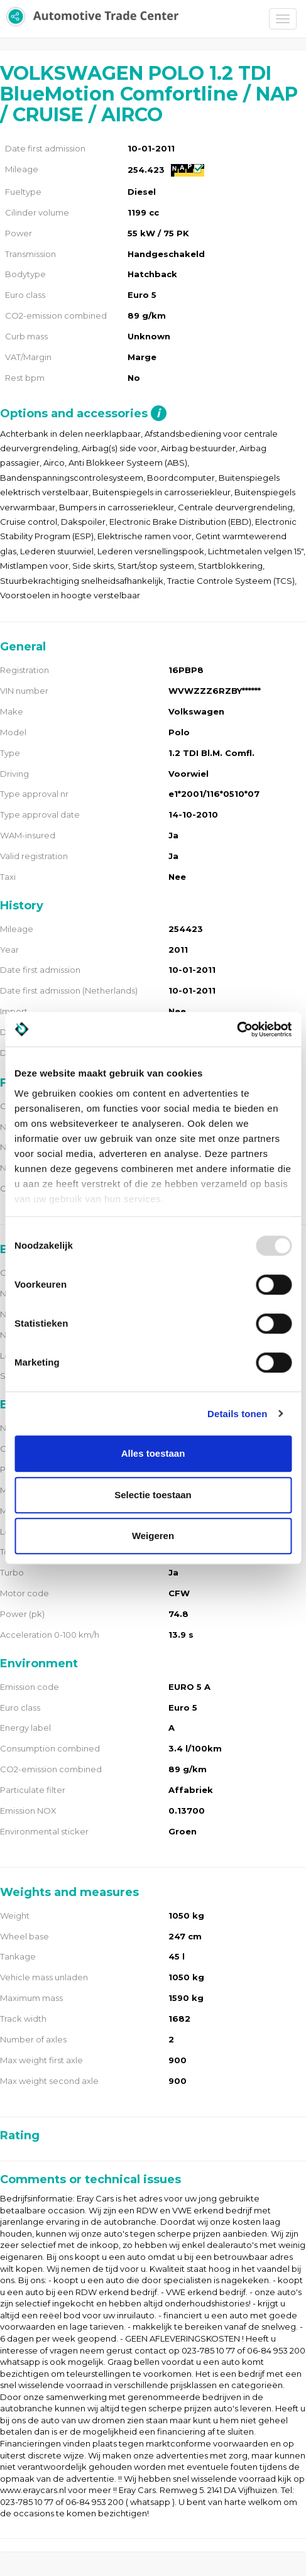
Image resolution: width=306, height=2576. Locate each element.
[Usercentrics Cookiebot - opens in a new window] (237, 1029)
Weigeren (153, 1535)
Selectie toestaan (153, 1494)
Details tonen (237, 1413)
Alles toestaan (153, 1453)
